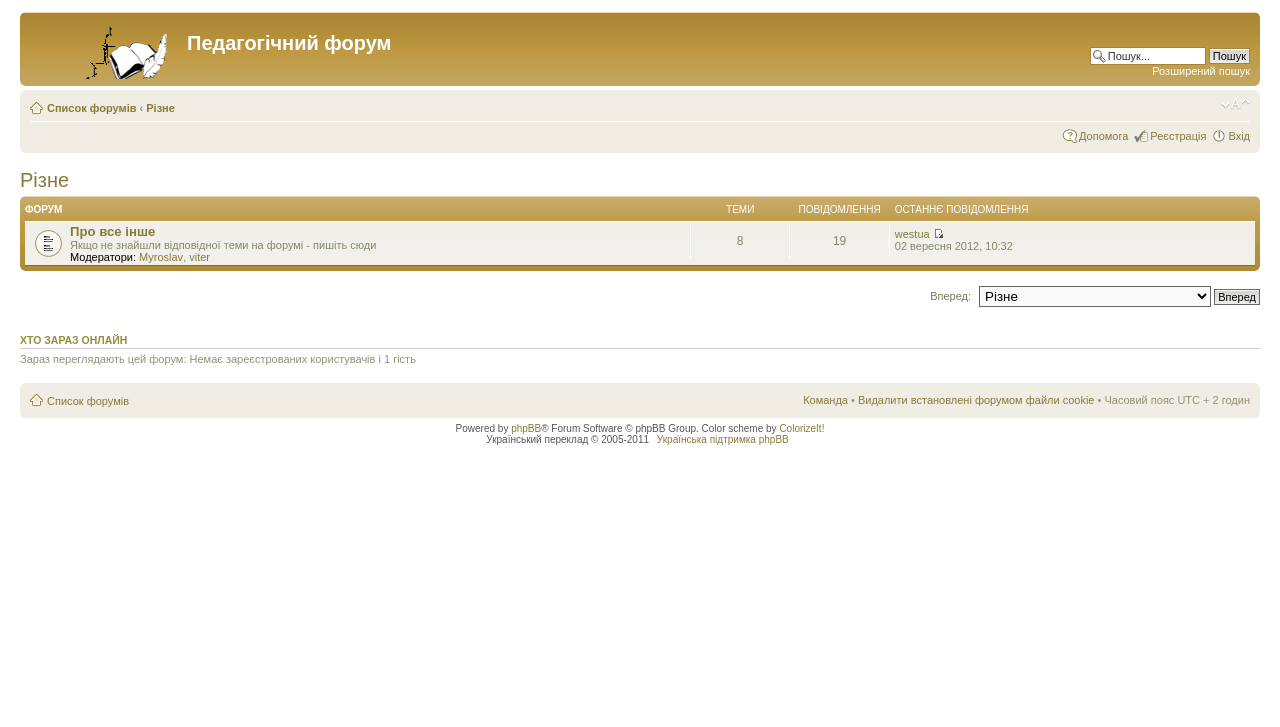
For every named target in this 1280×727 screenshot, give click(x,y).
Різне (160, 108)
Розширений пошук (1201, 71)
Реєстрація (1178, 136)
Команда (825, 400)
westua (912, 234)
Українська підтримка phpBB (723, 439)
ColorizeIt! (801, 428)
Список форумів (91, 108)
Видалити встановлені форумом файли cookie (976, 400)
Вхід (1239, 136)
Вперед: (950, 296)
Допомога (1103, 136)
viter (199, 257)
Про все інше (112, 231)
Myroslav (161, 257)
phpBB (526, 428)
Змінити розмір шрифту (1235, 104)
